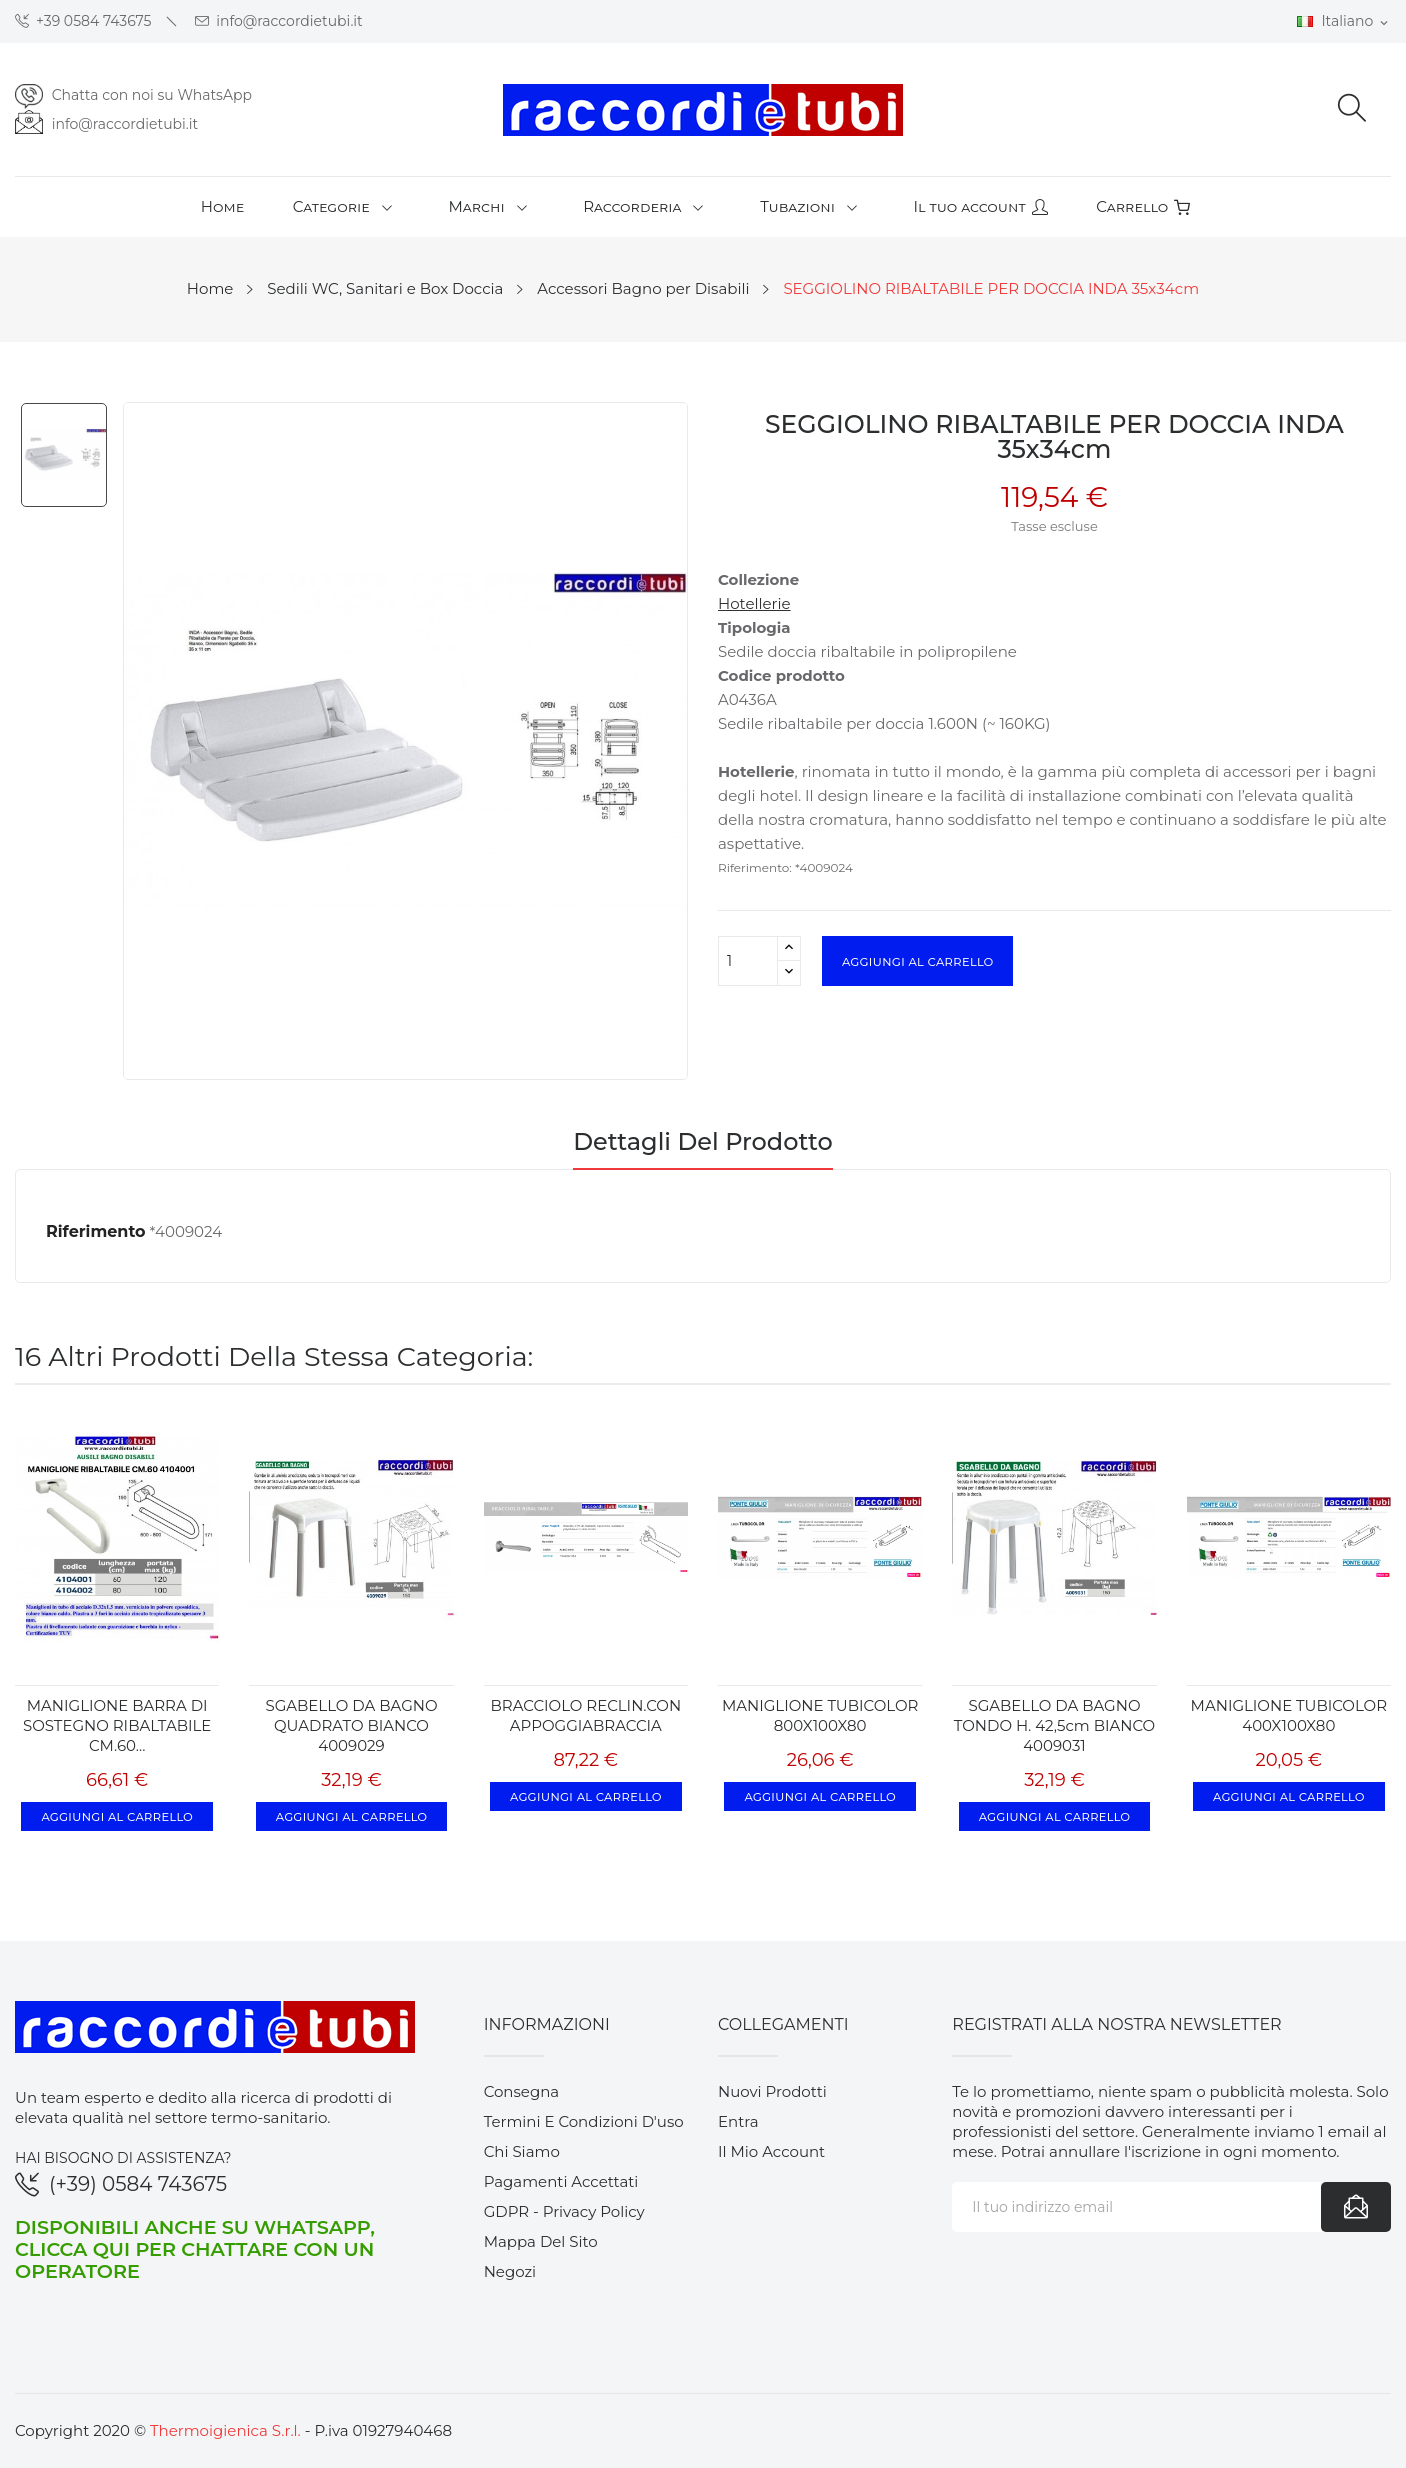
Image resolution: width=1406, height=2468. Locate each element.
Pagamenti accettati (561, 2181)
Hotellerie (754, 603)
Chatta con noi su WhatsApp (152, 95)
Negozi (510, 2271)
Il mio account (771, 2151)
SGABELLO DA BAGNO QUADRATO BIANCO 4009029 (351, 1725)
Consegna (522, 2091)
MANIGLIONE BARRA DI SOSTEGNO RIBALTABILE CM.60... (117, 1725)
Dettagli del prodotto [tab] (703, 1143)
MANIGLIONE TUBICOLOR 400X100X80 (1289, 1715)
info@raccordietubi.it (279, 21)
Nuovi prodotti (772, 2091)
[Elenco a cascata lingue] (1344, 22)
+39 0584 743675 (83, 21)
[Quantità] (748, 961)
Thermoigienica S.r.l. (225, 2430)
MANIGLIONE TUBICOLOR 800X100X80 (820, 1715)
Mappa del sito (541, 2241)
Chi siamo (522, 2151)
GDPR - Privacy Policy (564, 2211)
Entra (738, 2121)
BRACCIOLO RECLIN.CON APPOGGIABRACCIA (586, 1715)
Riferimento (96, 1231)
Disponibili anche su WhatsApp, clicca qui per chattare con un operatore (195, 2249)
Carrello (1143, 206)
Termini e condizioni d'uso (584, 2121)
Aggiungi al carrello (917, 961)
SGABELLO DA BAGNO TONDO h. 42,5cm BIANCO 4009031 (1054, 1725)
